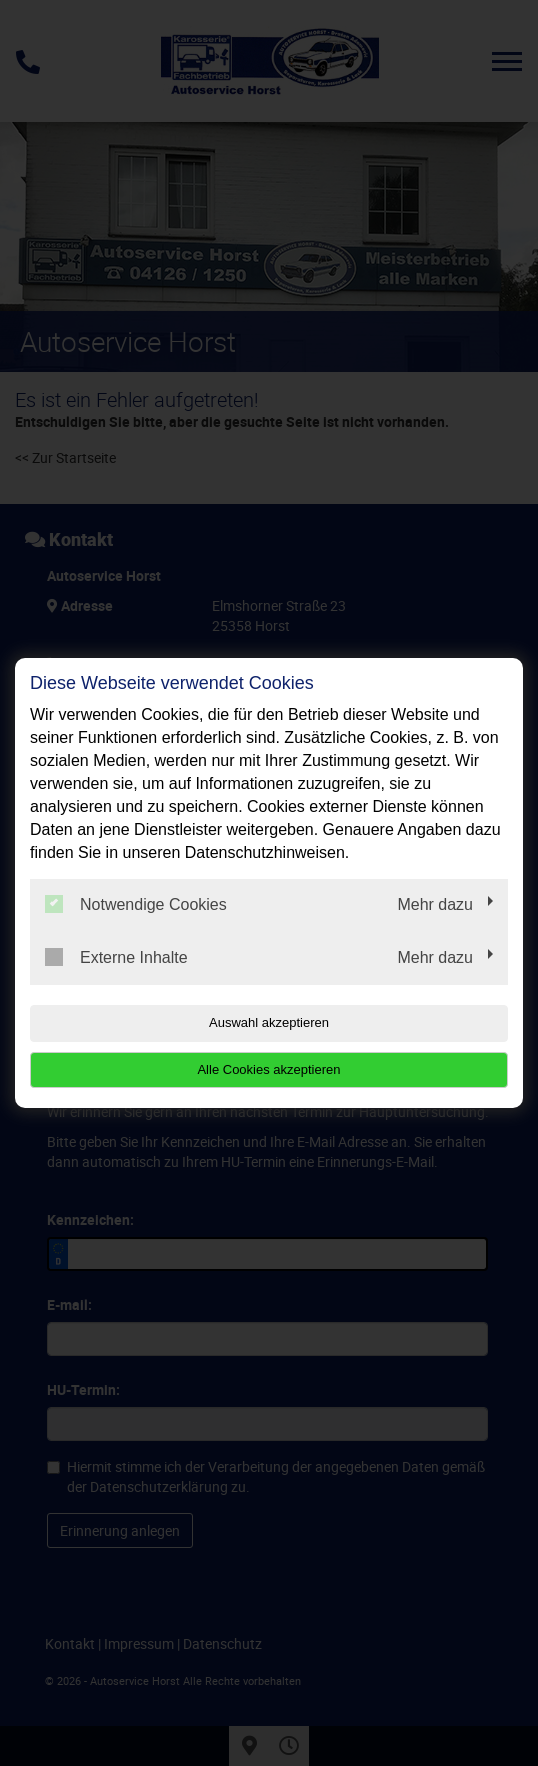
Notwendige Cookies (136, 904)
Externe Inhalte (116, 957)
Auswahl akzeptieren (269, 1022)
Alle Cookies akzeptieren (268, 1069)
